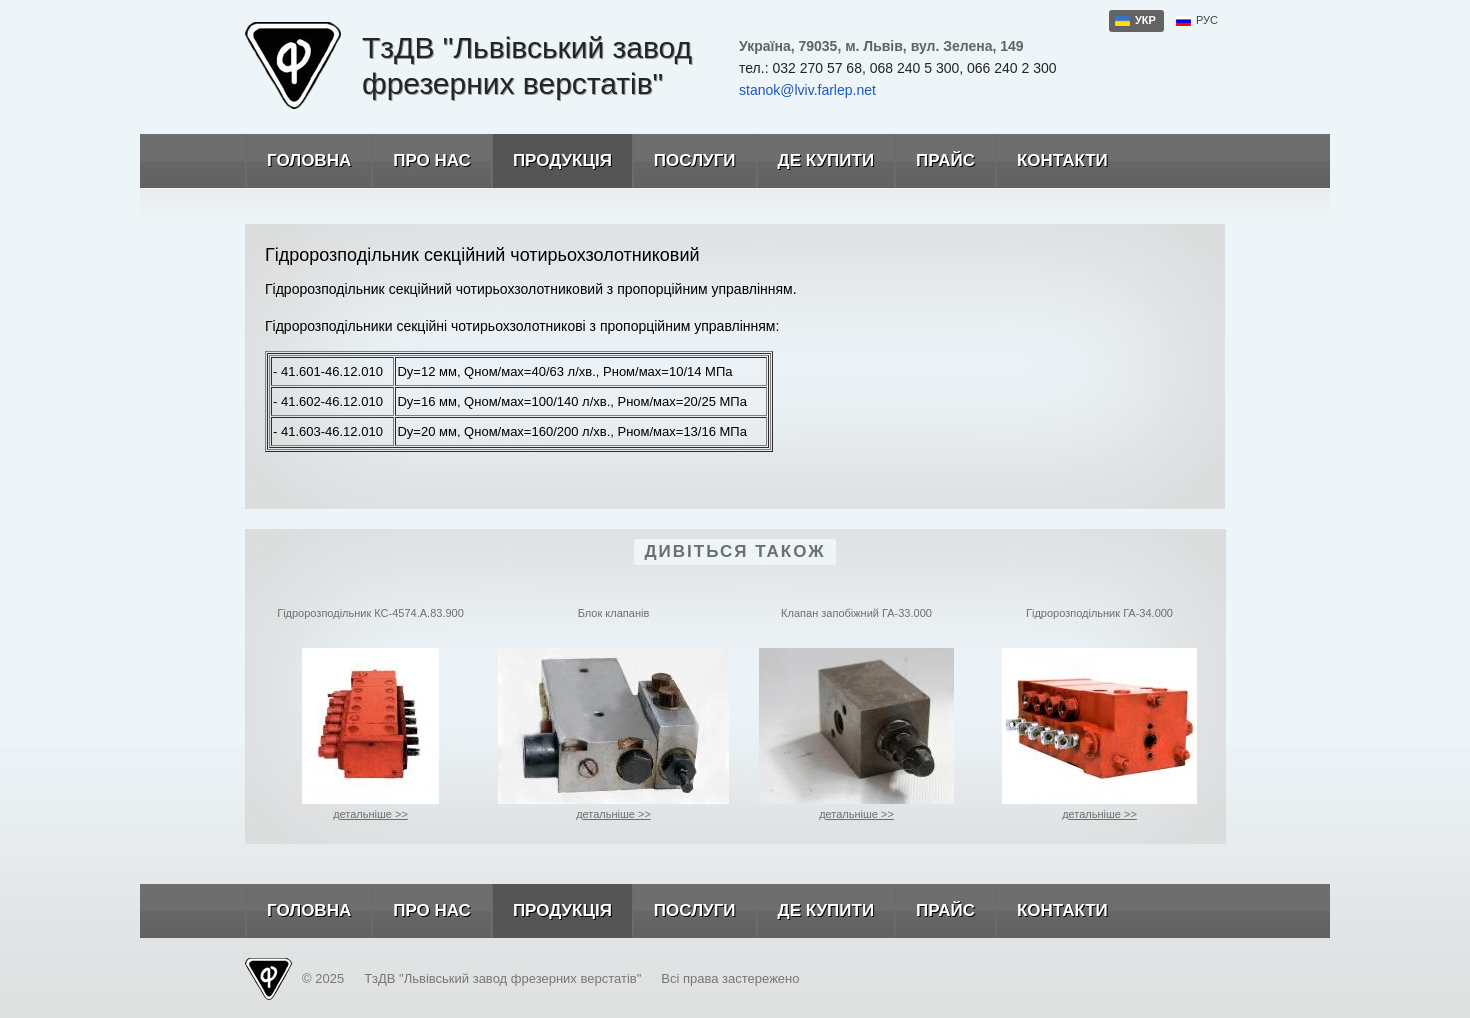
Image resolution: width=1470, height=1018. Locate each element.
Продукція (551, 161)
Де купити (815, 161)
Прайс (934, 161)
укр (1145, 20)
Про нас (421, 161)
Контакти (1051, 161)
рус (1207, 20)
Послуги (684, 161)
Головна (298, 161)
